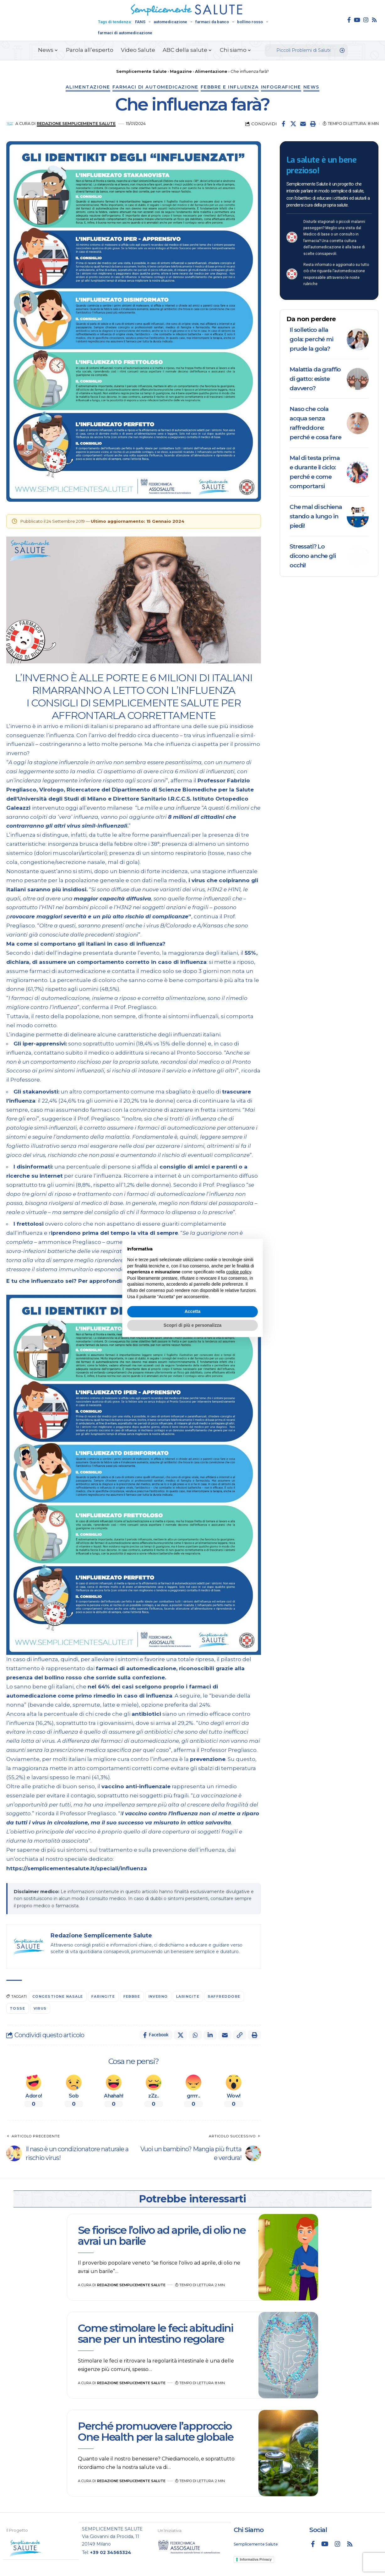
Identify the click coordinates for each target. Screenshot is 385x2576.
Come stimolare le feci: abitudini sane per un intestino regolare (155, 2333)
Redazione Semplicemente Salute (76, 123)
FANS (140, 21)
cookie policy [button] (238, 1271)
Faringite (103, 1996)
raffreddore (224, 1996)
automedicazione (170, 21)
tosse (17, 2008)
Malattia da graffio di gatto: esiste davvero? (315, 379)
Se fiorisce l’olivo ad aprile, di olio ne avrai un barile (162, 2235)
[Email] (303, 124)
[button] (312, 124)
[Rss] (374, 19)
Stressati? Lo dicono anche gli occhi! (313, 556)
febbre (131, 1996)
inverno (158, 1996)
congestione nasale (57, 1996)
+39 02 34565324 (110, 2552)
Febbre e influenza (230, 87)
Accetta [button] (193, 1311)
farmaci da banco (212, 21)
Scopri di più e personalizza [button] (192, 1325)
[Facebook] (349, 19)
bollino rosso (250, 21)
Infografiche (281, 87)
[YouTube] (357, 19)
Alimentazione (88, 87)
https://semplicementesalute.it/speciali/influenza (76, 1868)
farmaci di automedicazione (125, 32)
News (311, 87)
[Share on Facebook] (283, 124)
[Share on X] (293, 124)
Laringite (188, 1996)
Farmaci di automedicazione (155, 87)
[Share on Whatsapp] (195, 2035)
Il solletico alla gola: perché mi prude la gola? (311, 339)
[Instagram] (366, 19)
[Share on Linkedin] (210, 2035)
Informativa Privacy (256, 2559)
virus (40, 2008)
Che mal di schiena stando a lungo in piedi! (316, 516)
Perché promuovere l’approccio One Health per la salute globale (155, 2431)
